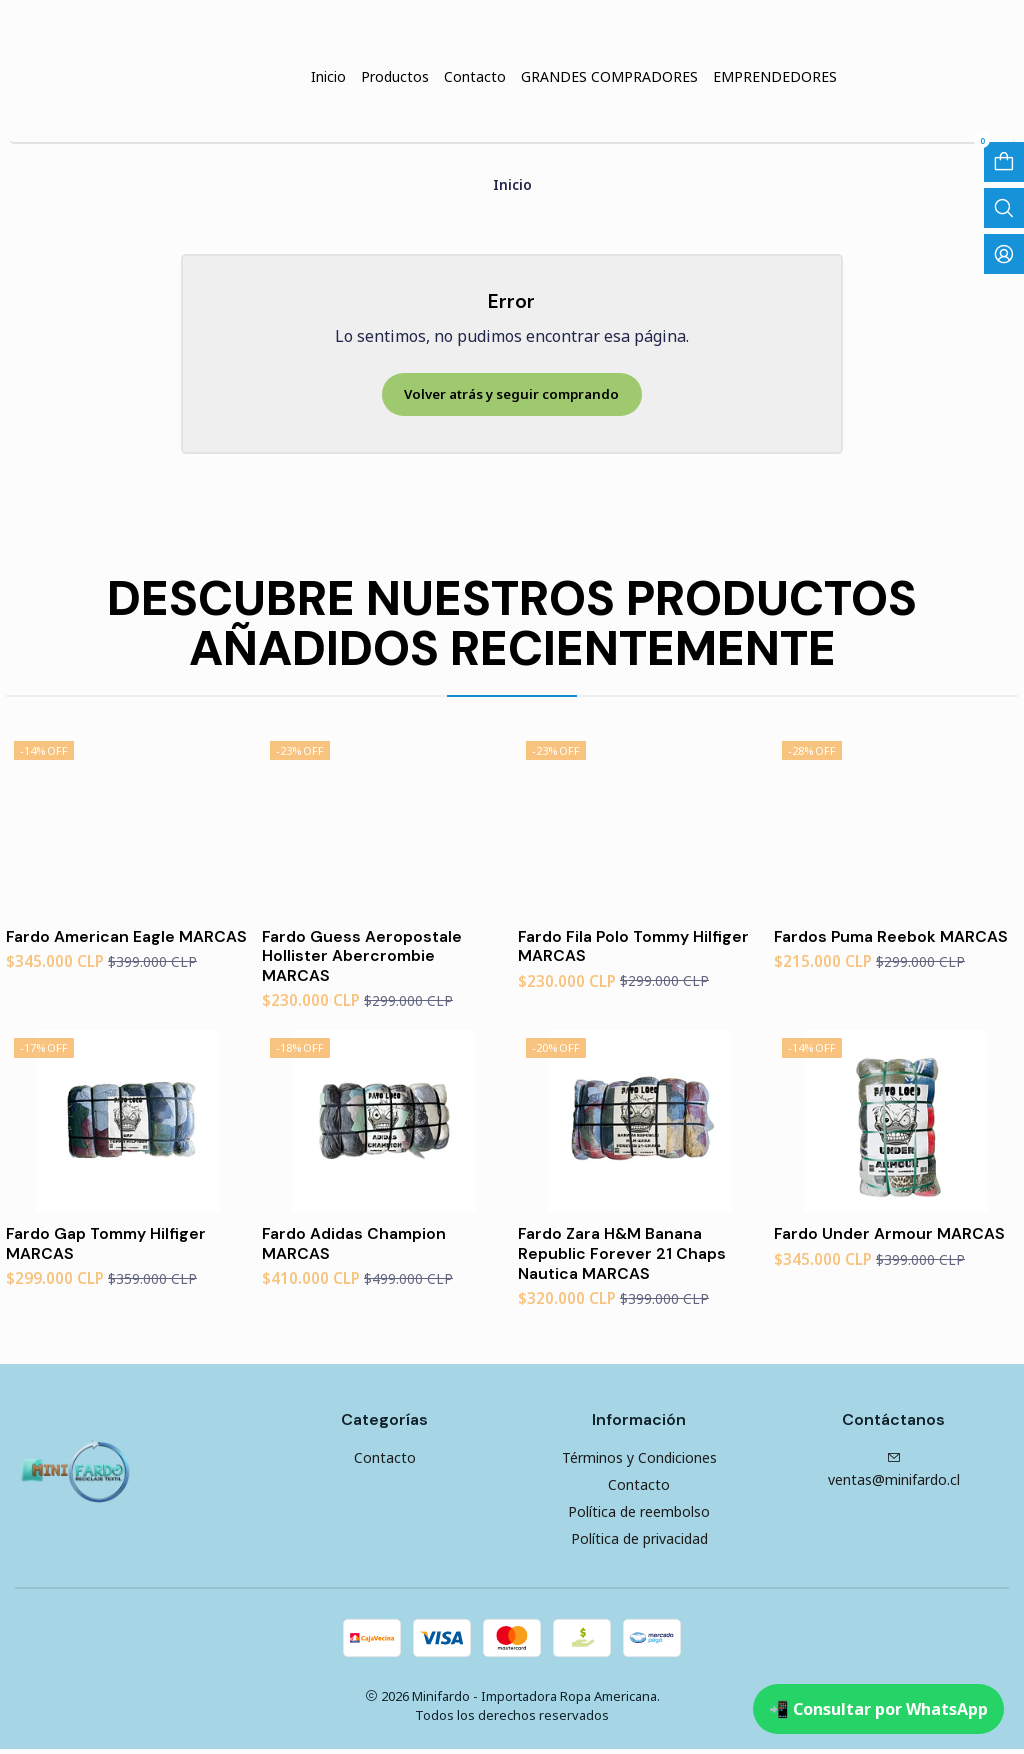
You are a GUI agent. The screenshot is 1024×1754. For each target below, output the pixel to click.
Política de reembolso (639, 1516)
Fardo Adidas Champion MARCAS (359, 1245)
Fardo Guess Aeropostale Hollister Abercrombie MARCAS (365, 954)
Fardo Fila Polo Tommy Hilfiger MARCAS (638, 943)
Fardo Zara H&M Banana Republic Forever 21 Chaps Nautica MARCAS (623, 1256)
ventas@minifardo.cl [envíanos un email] (894, 1475)
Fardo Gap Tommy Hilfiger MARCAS (110, 1245)
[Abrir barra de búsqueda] (1004, 208)
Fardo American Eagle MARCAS (94, 943)
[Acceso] (1004, 254)
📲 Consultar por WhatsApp (878, 1709)
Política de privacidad (639, 1543)
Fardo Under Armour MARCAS (893, 1235)
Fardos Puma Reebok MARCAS (895, 933)
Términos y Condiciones (639, 1462)
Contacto (385, 1462)
